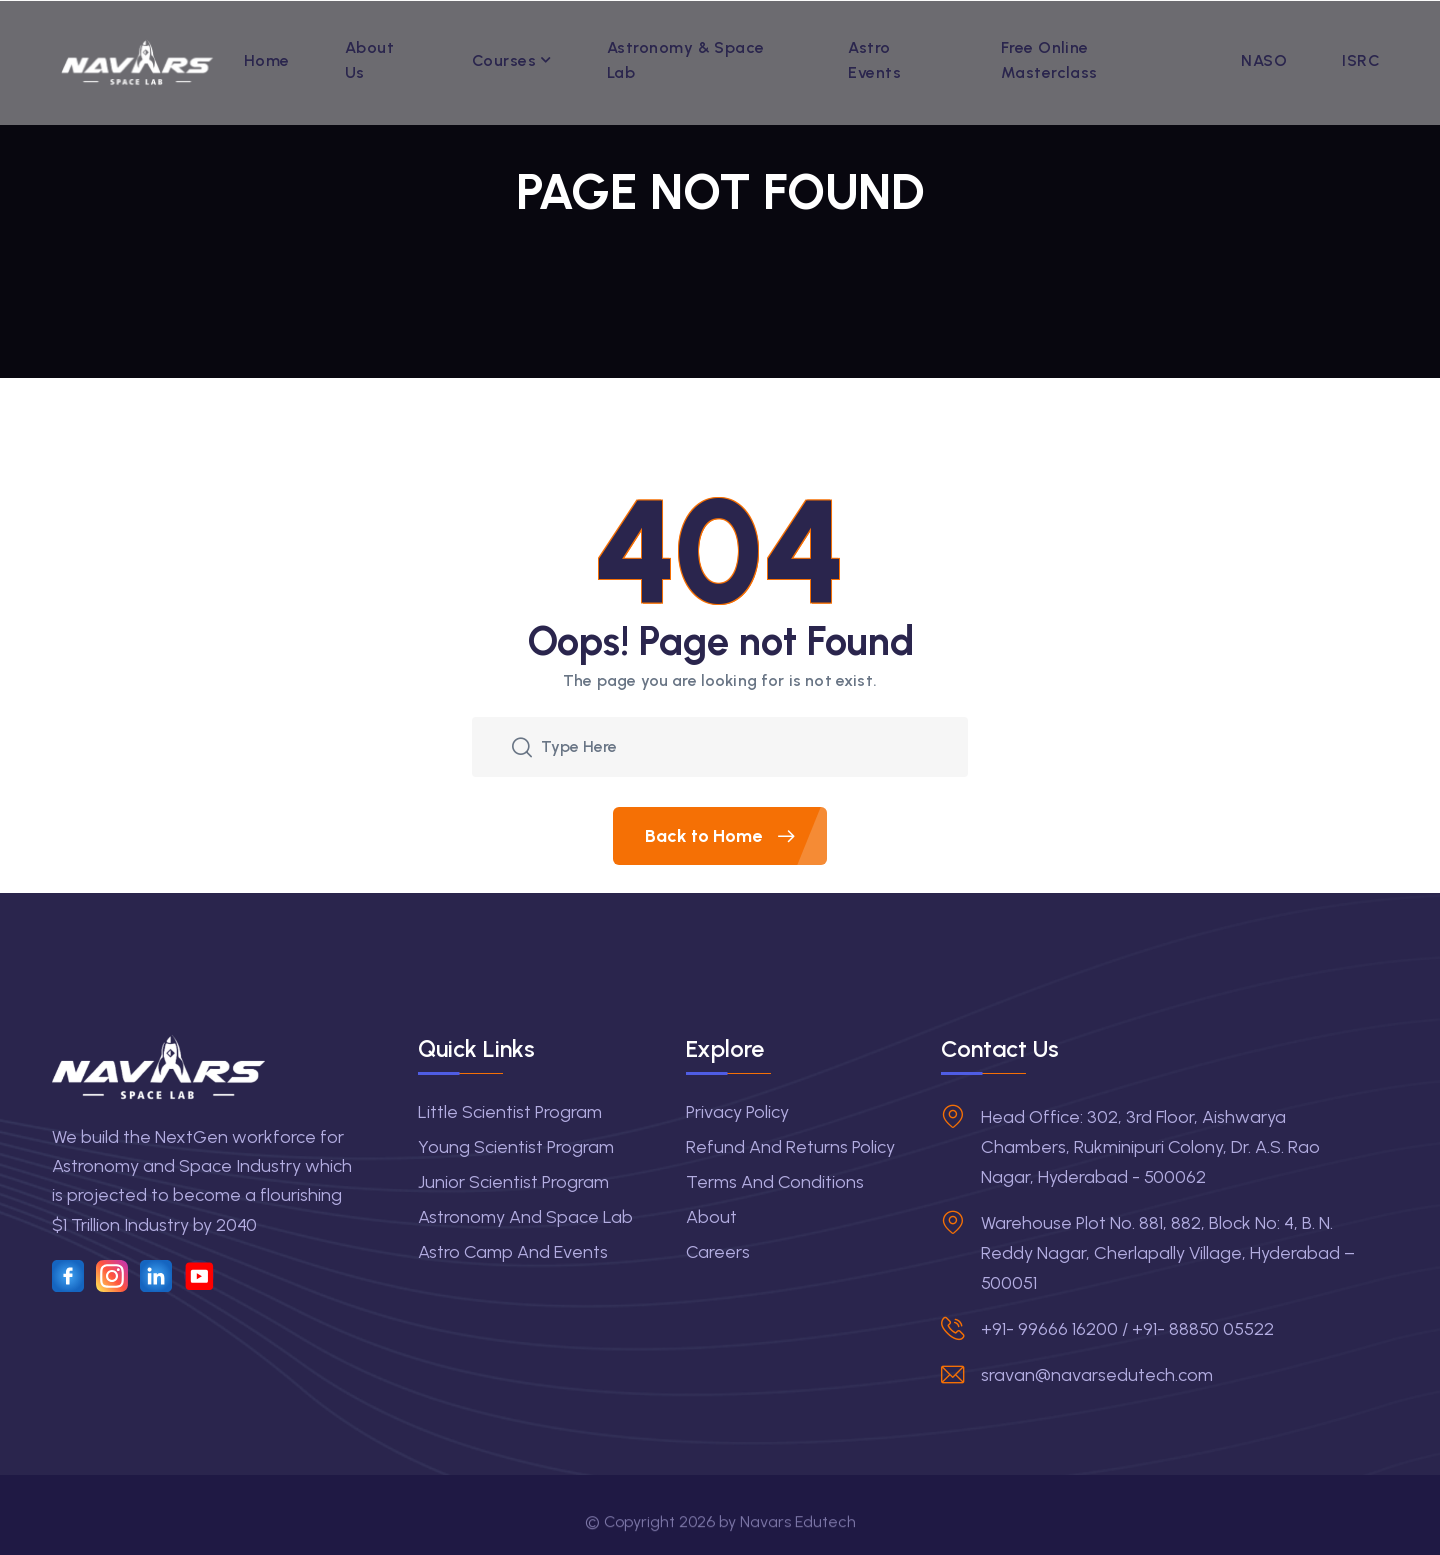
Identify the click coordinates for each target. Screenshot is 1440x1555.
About (711, 1217)
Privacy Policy (737, 1112)
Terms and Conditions (775, 1182)
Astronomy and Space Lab (525, 1217)
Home (267, 60)
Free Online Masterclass (1049, 60)
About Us (369, 60)
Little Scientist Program (510, 1112)
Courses (504, 60)
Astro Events (874, 60)
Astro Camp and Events (513, 1252)
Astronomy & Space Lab (686, 60)
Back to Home (736, 836)
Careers (718, 1252)
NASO (1264, 60)
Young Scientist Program (516, 1147)
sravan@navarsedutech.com (1097, 1375)
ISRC (1361, 60)
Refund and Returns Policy (790, 1147)
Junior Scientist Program (513, 1182)
